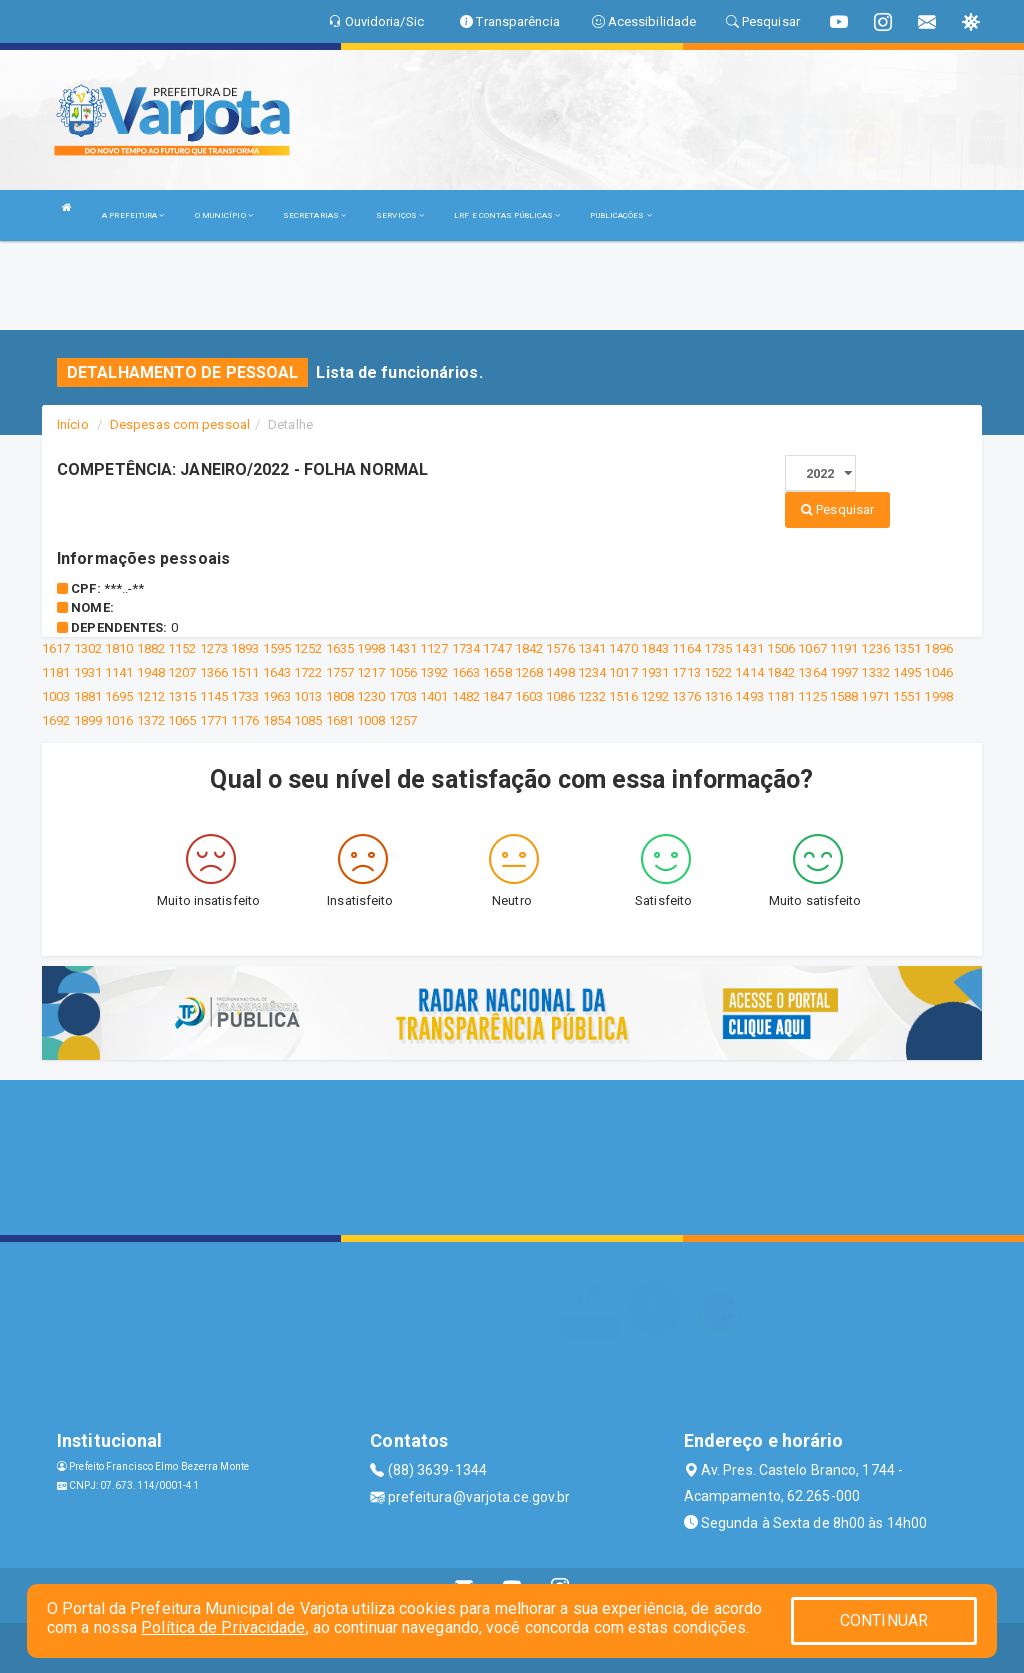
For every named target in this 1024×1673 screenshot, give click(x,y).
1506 (781, 648)
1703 (403, 696)
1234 (592, 672)
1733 (245, 696)
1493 (749, 696)
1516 (623, 696)
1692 (56, 720)
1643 (277, 672)
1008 (371, 720)
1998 (371, 648)
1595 (277, 648)
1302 (88, 648)
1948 (151, 672)
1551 (907, 696)
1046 (938, 672)
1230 (371, 696)
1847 (497, 696)
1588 (844, 696)
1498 (560, 672)
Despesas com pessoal (180, 424)
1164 (686, 648)
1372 (151, 720)
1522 (718, 672)
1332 (875, 672)
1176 (245, 720)
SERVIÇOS (400, 215)
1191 (844, 648)
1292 (655, 696)
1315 (182, 696)
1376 (686, 696)
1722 (308, 672)
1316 (718, 696)
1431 (403, 648)
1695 (119, 696)
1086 (560, 696)
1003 (56, 696)
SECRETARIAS (314, 215)
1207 (182, 672)
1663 (466, 672)
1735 (718, 648)
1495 (907, 672)
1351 (907, 648)
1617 (56, 648)
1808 (340, 696)
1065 (182, 720)
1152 (182, 648)
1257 (403, 720)
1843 (655, 648)
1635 (340, 648)
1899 (88, 720)
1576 (560, 648)
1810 (119, 648)
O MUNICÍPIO (224, 215)
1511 (245, 672)
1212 (151, 696)
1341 (592, 648)
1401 (434, 696)
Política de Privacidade (223, 1627)
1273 (214, 648)
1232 (592, 696)
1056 (403, 672)
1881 (88, 696)
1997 (844, 672)
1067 (812, 648)
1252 (308, 648)
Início (73, 424)
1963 (277, 696)
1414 (749, 672)
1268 (529, 672)
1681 (340, 720)
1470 (623, 648)
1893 (245, 648)
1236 (875, 648)
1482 (466, 696)
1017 (623, 672)
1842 (529, 648)
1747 (497, 648)
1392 (434, 672)
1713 (686, 672)
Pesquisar (837, 509)
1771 (214, 720)
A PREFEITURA (133, 215)
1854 (277, 720)
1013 (308, 696)
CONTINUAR (884, 1620)
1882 (151, 648)
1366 (214, 672)
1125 (812, 696)
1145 (214, 696)
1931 (88, 672)
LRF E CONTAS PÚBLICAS (507, 215)
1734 (466, 648)
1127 (434, 648)
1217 (371, 672)
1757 (340, 672)
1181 (56, 672)
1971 (875, 696)
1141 (119, 672)
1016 (119, 720)
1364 (812, 672)
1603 (529, 696)
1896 (938, 648)
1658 (497, 672)
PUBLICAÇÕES (620, 215)
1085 (308, 720)
